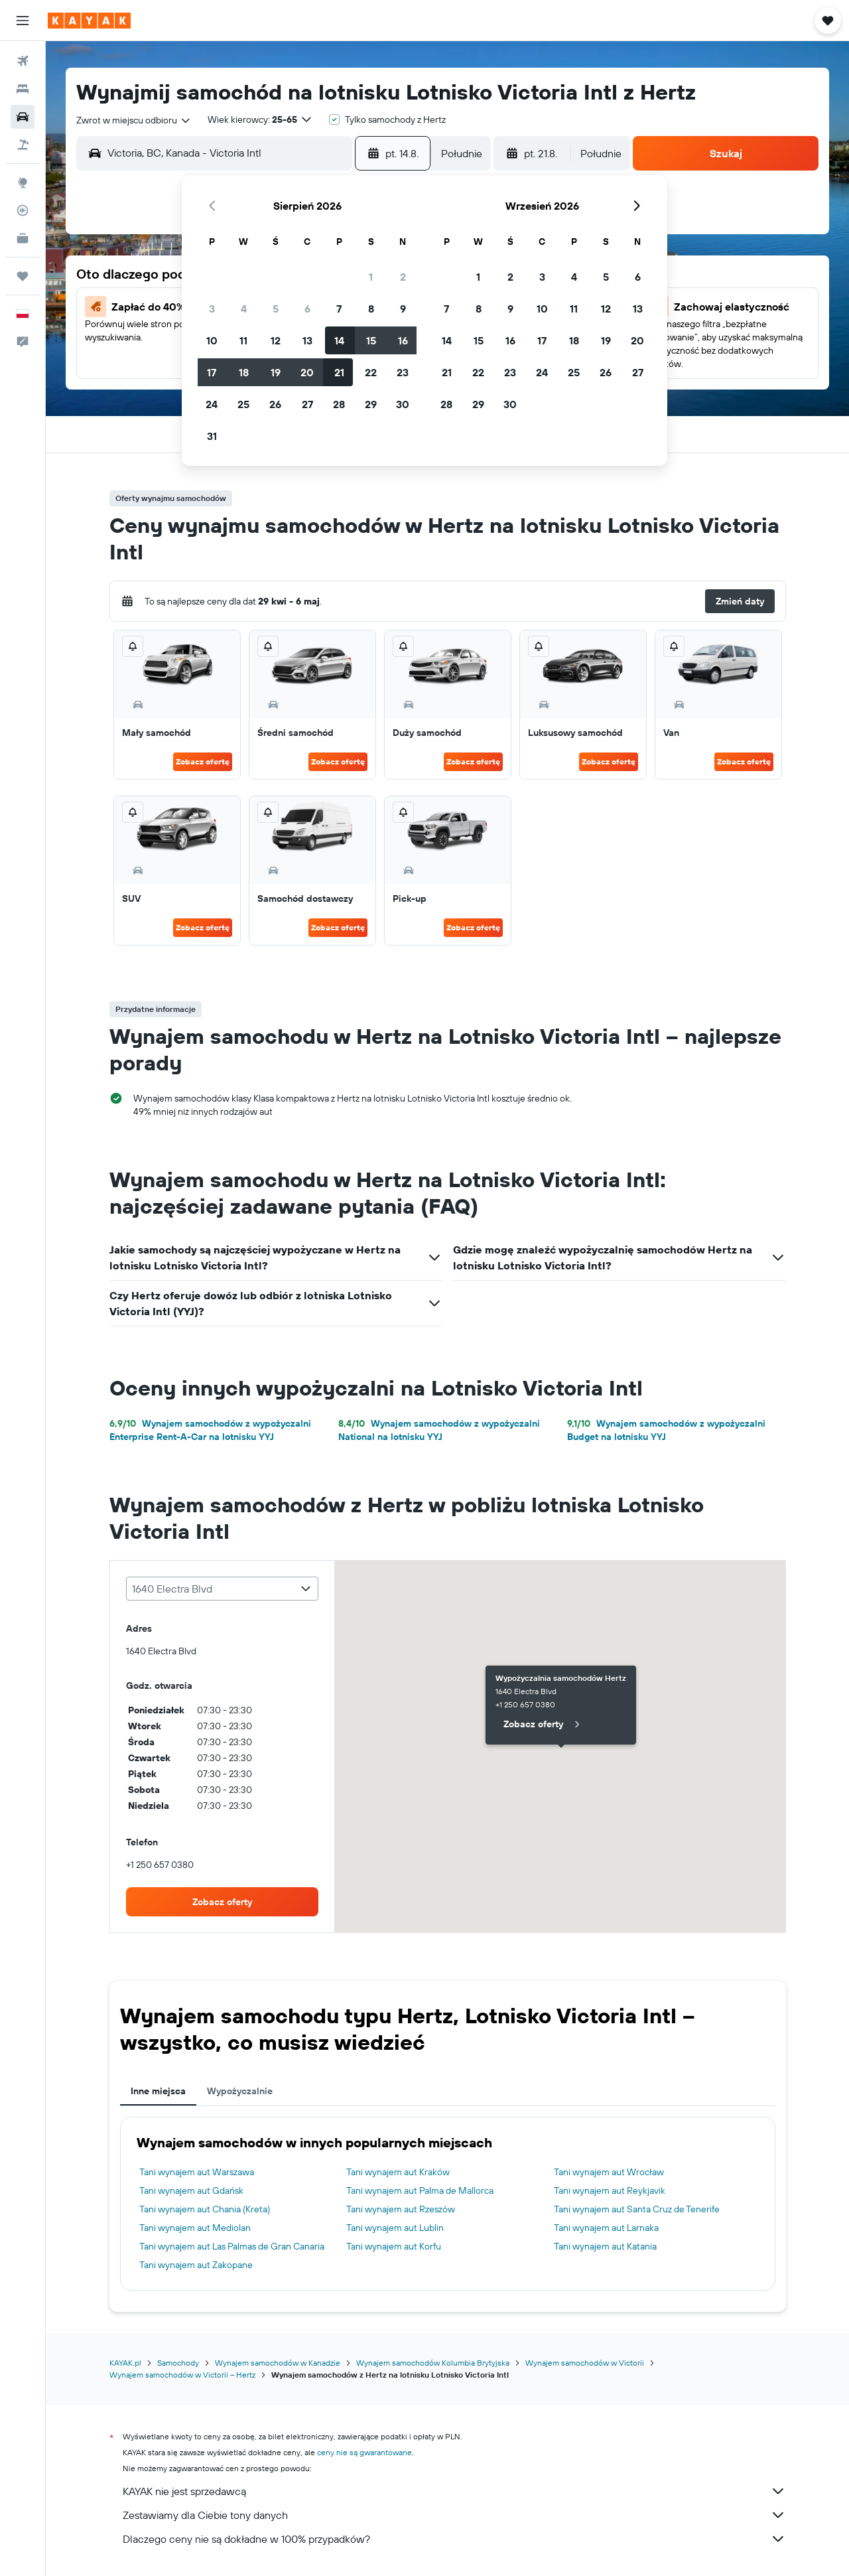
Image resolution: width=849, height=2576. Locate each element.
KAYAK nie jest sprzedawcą (454, 2491)
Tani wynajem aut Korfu (393, 2246)
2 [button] (403, 276)
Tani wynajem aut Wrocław (609, 2172)
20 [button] (307, 372)
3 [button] (212, 308)
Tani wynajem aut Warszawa (196, 2172)
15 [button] (371, 340)
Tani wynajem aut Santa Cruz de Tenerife (637, 2209)
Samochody (178, 2363)
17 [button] (211, 372)
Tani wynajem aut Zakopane (196, 2265)
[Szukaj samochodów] (22, 117)
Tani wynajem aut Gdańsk (191, 2190)
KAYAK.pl (125, 2363)
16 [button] (403, 340)
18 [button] (244, 372)
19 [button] (276, 372)
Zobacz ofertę (202, 761)
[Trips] (22, 276)
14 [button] (339, 340)
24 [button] (212, 404)
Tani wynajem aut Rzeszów (400, 2209)
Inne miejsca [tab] (158, 2091)
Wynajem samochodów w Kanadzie (277, 2363)
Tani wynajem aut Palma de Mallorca (419, 2190)
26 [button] (275, 404)
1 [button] (371, 276)
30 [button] (402, 404)
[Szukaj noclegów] (22, 89)
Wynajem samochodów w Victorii (584, 2363)
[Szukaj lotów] (22, 61)
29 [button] (371, 404)
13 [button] (307, 340)
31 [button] (212, 436)
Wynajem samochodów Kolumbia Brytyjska (432, 2363)
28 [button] (339, 404)
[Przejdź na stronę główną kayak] (89, 21)
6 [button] (307, 308)
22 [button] (371, 372)
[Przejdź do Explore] (22, 182)
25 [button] (243, 404)
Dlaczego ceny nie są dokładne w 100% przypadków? (454, 2539)
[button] (22, 20)
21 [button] (339, 372)
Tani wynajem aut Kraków (398, 2172)
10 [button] (212, 340)
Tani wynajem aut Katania (605, 2246)
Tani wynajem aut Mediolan (195, 2228)
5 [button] (276, 308)
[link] (222, 1901)
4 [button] (244, 308)
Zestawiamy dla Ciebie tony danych (454, 2515)
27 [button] (307, 404)
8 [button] (371, 308)
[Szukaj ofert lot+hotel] (22, 144)
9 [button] (403, 308)
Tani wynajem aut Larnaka (606, 2228)
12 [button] (276, 340)
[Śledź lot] (22, 210)
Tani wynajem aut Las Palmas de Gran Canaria (231, 2246)
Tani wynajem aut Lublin (395, 2228)
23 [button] (403, 372)
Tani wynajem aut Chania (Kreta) (204, 2209)
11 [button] (243, 340)
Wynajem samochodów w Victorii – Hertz (182, 2375)
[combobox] (134, 120)
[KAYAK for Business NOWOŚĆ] (22, 238)
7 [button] (339, 308)
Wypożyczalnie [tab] (240, 2091)
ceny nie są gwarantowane (364, 2452)
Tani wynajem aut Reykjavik (609, 2190)
